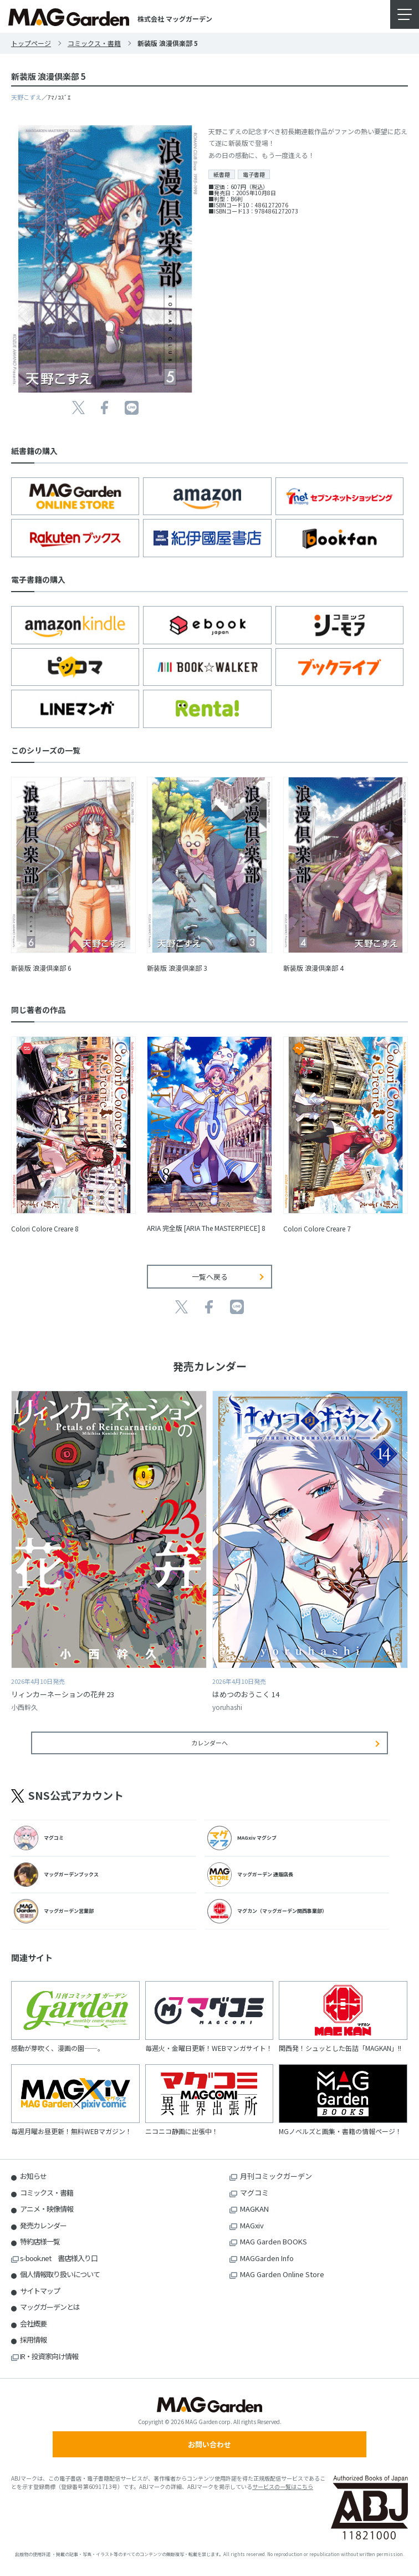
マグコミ (254, 2192)
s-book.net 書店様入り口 (59, 2258)
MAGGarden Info (267, 2258)
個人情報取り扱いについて (60, 2274)
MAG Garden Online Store (282, 2274)
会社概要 (33, 2323)
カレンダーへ (209, 1742)
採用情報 (33, 2339)
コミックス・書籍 (94, 43)
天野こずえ (26, 97)
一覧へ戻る (210, 1276)
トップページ (31, 43)
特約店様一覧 (40, 2241)
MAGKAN (254, 2208)
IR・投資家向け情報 (49, 2356)
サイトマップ (40, 2290)
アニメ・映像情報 (46, 2208)
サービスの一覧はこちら (282, 2486)
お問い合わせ (209, 2444)
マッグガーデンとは (50, 2307)
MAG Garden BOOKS (273, 2241)
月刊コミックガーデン (276, 2176)
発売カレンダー (43, 2225)
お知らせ (33, 2176)
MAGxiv (252, 2225)
